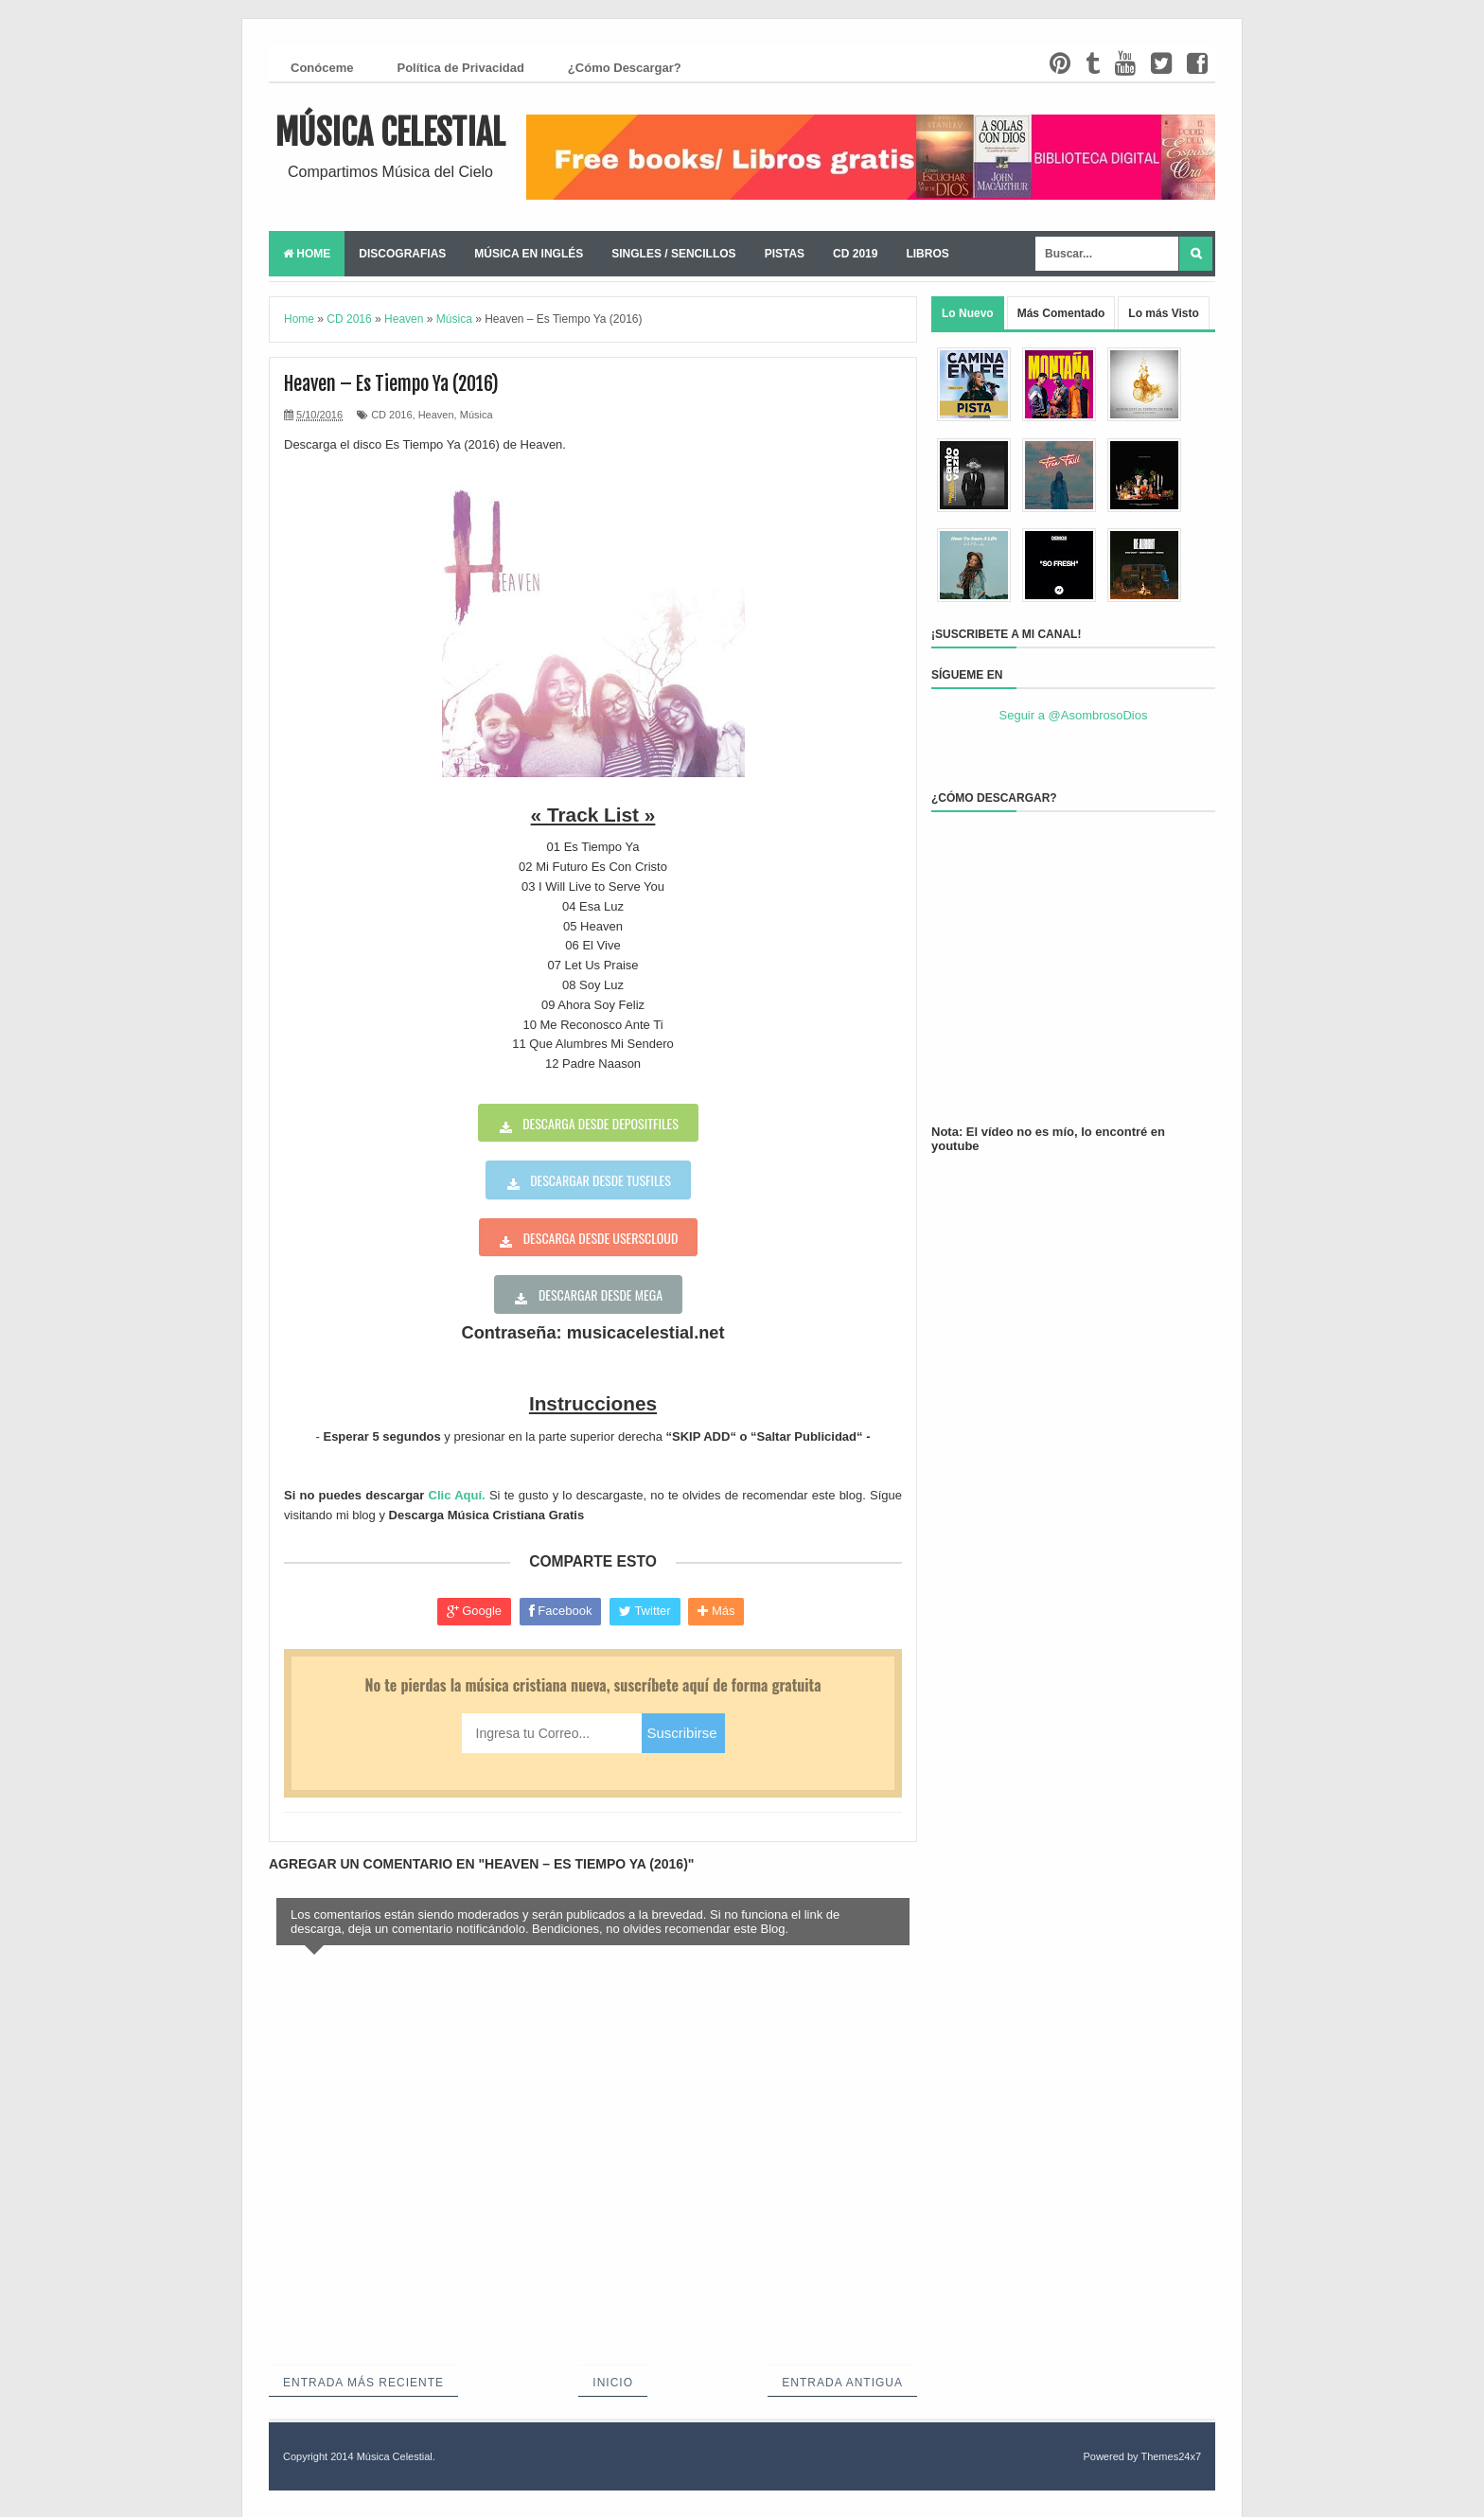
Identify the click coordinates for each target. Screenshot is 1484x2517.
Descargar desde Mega (600, 1294)
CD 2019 (855, 253)
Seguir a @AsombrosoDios (1073, 715)
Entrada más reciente (363, 2382)
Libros (927, 253)
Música (476, 414)
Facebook (560, 1611)
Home (306, 253)
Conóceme (322, 68)
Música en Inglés (528, 253)
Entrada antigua (842, 2382)
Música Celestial (390, 133)
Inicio (612, 2382)
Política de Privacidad (460, 68)
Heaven (436, 414)
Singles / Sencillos (673, 253)
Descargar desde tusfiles (600, 1180)
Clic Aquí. (457, 1495)
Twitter (645, 1611)
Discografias (402, 253)
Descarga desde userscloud (601, 1238)
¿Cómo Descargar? (624, 68)
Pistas (784, 253)
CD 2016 (391, 414)
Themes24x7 (1170, 2456)
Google (475, 1611)
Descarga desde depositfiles (600, 1123)
